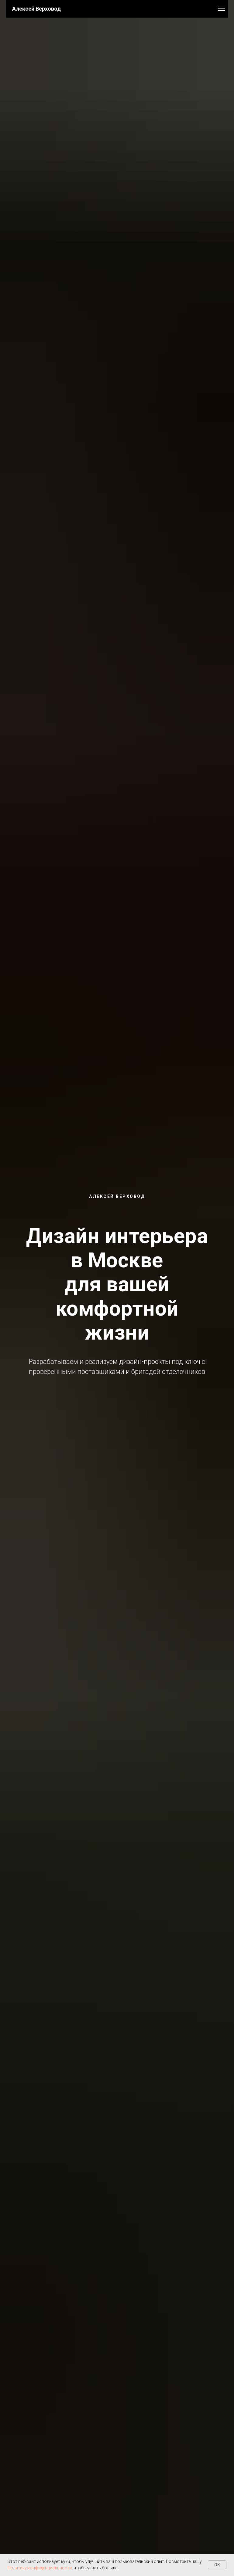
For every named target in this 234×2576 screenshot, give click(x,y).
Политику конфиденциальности (40, 2567)
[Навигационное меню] (221, 9)
